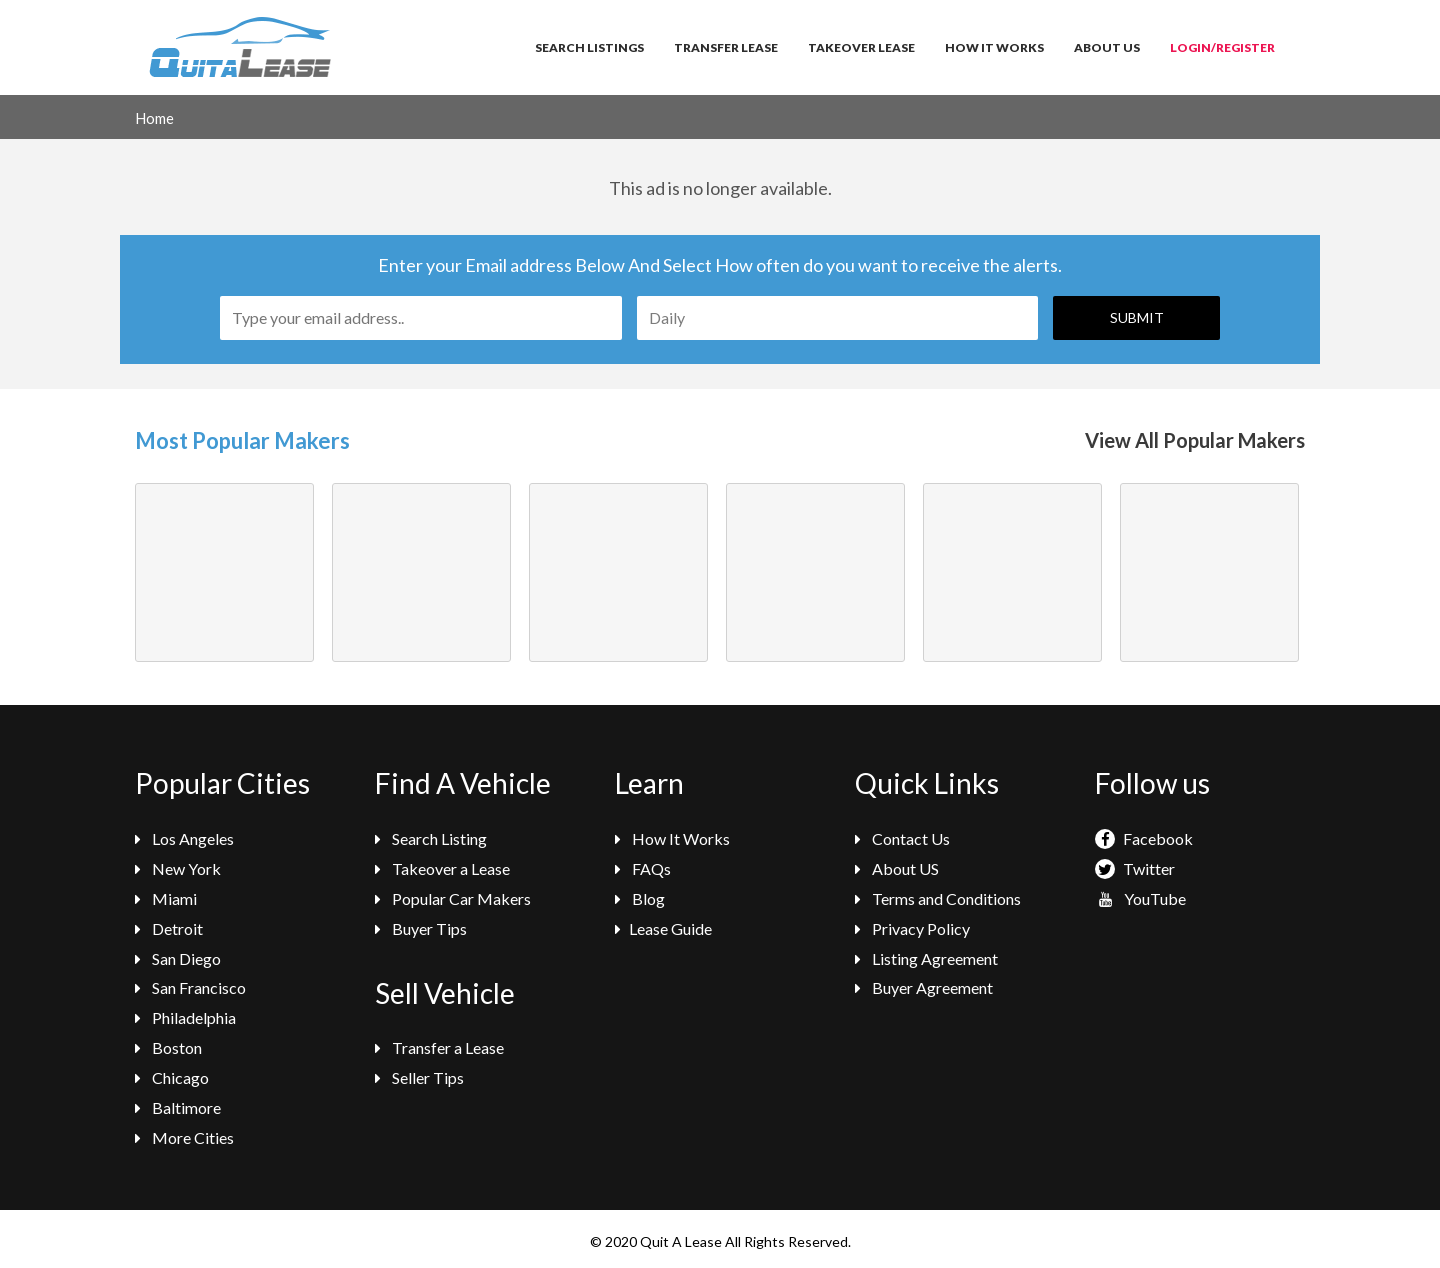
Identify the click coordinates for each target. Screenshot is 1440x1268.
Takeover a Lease (442, 868)
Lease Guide (663, 928)
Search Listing (431, 838)
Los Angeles (184, 838)
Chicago (172, 1077)
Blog (640, 898)
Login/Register (1222, 47)
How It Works (994, 47)
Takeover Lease (861, 47)
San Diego (178, 958)
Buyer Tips (421, 928)
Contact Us (902, 838)
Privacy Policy (912, 928)
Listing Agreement (926, 958)
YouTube (1140, 898)
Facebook (1144, 838)
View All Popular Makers (1195, 440)
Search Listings (589, 47)
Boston (168, 1047)
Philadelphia (185, 1017)
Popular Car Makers (453, 898)
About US (897, 868)
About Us (1107, 47)
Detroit (169, 928)
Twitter (1135, 868)
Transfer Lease (726, 47)
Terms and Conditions (938, 898)
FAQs (643, 868)
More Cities (184, 1137)
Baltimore (178, 1107)
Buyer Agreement (924, 987)
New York (178, 868)
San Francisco (190, 987)
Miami (166, 898)
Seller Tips (419, 1077)
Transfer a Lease (439, 1047)
